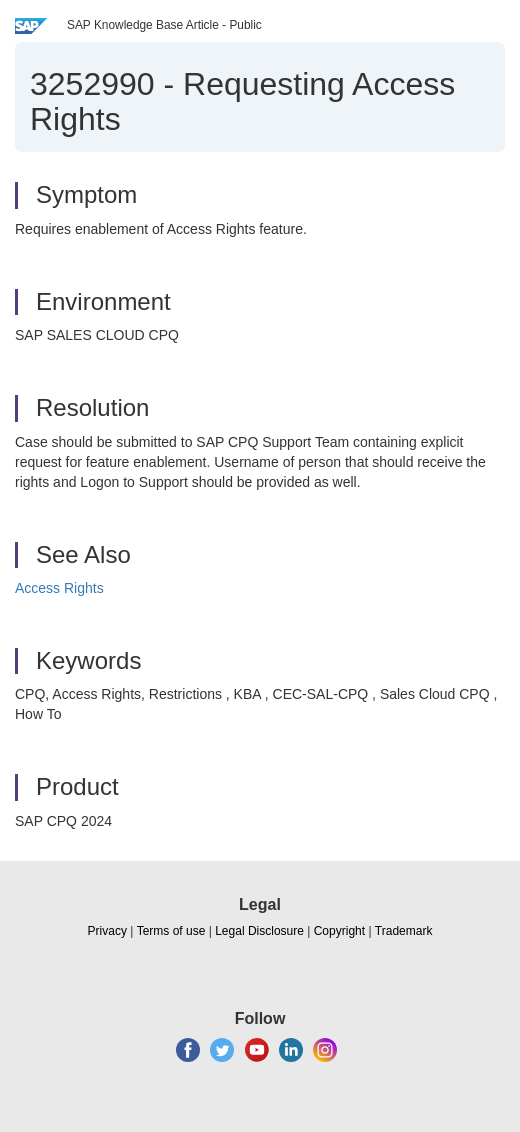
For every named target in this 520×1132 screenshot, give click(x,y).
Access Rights (59, 588)
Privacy (107, 931)
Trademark (404, 931)
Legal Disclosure (259, 931)
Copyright (339, 931)
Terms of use (171, 931)
